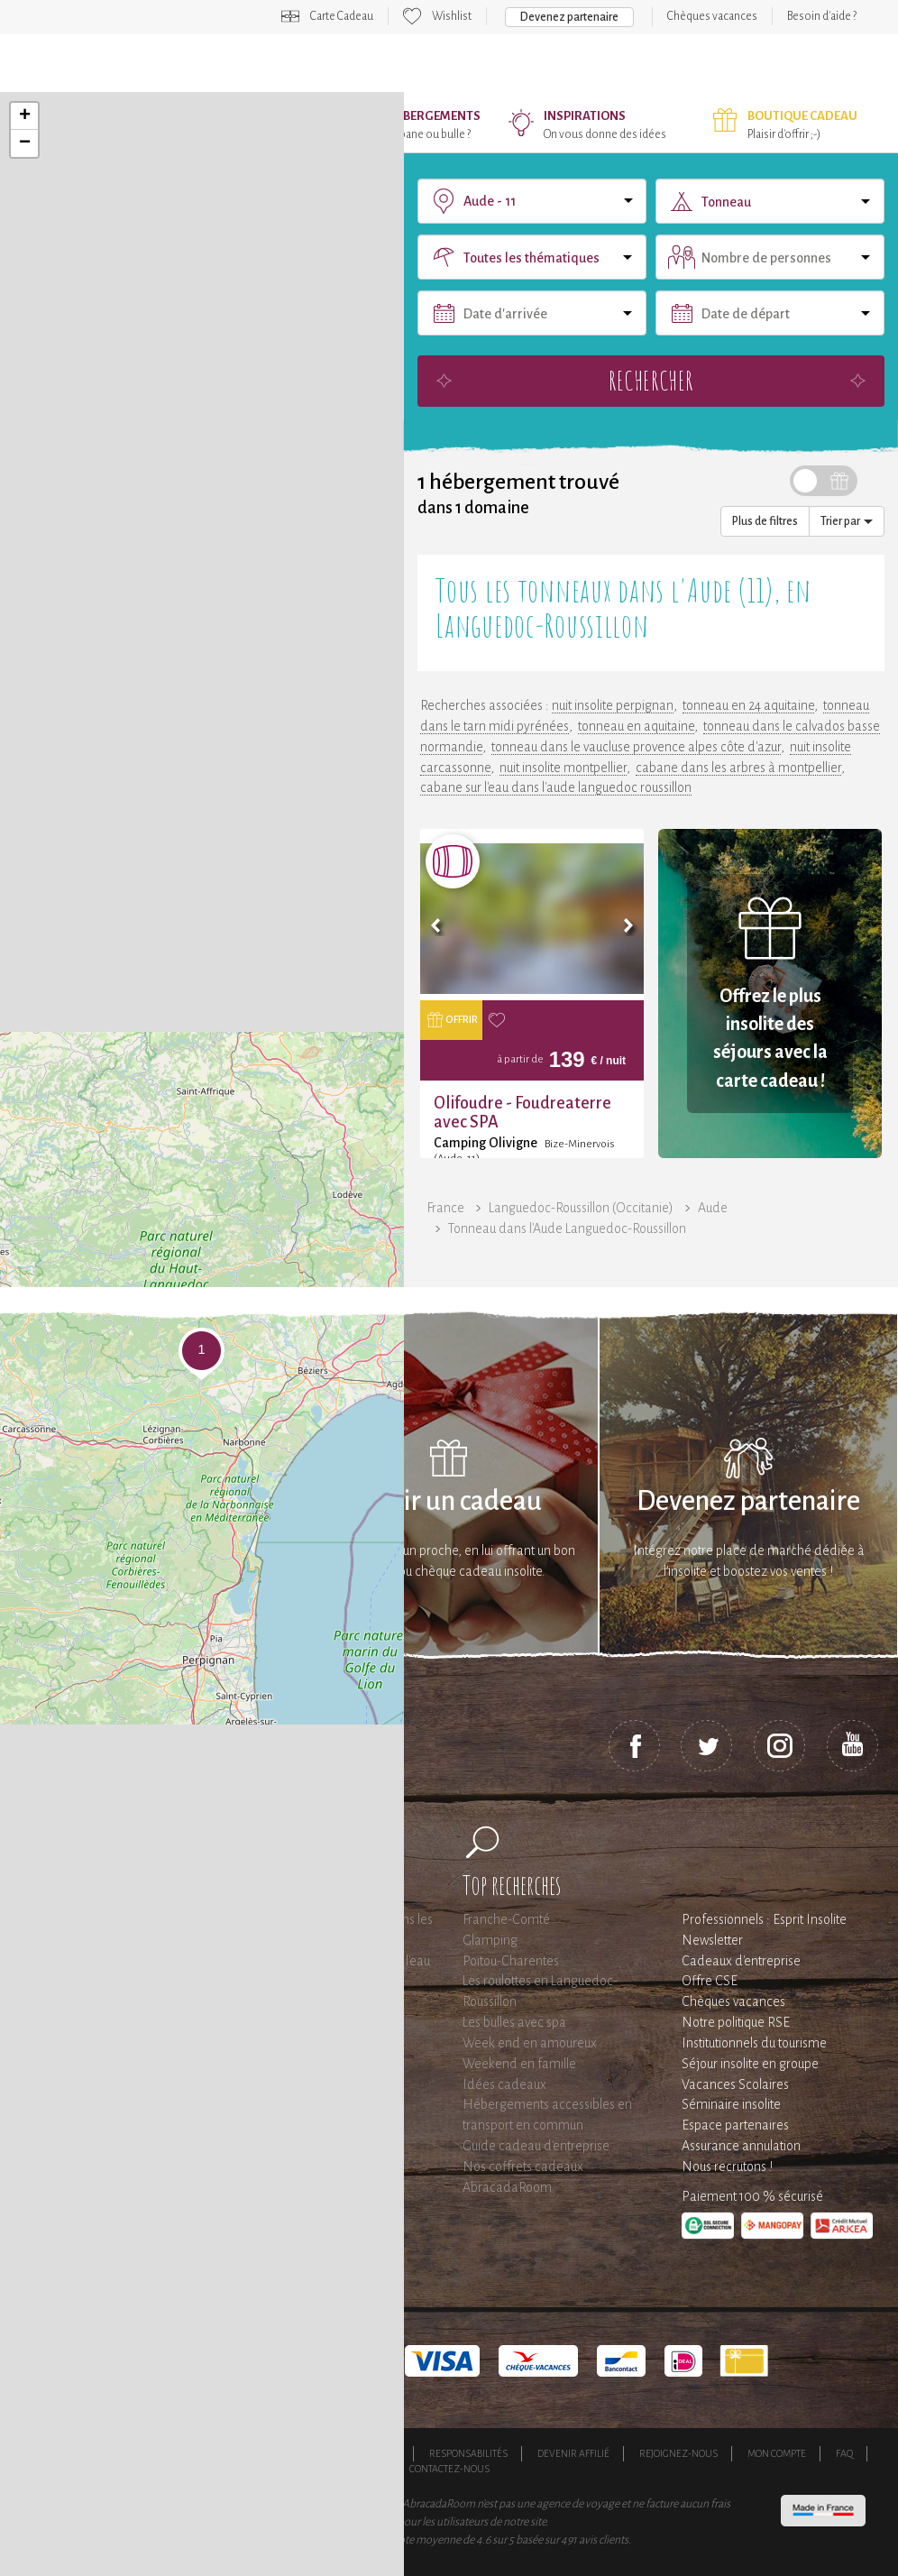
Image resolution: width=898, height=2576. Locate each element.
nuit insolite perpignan (613, 705)
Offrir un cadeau (449, 1501)
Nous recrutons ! (727, 2166)
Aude (713, 1208)
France (445, 1208)
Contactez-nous (449, 2468)
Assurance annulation (741, 2146)
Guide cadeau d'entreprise (536, 2146)
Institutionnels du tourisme (754, 2043)
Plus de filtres (765, 521)
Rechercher (651, 380)
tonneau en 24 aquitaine (748, 705)
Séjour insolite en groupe (750, 2063)
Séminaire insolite (731, 2104)
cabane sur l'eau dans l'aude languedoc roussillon (556, 787)
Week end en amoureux (530, 2043)
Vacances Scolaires (735, 2084)
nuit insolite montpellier (563, 767)
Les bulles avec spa (514, 2022)
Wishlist (452, 16)
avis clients (603, 2540)
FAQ (844, 2453)
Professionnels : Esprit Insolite (764, 1919)
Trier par (846, 521)
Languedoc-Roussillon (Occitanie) (581, 1208)
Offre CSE (710, 1980)
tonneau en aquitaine (636, 726)
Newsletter (712, 1940)
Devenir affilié (573, 2453)
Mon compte (776, 2453)
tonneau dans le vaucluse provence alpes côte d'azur (636, 747)
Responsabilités (468, 2453)
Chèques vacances (712, 16)
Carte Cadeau (341, 16)
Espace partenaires (735, 2125)
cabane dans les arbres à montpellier (738, 767)
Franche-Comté (506, 1919)
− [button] (25, 143)
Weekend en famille (519, 2063)
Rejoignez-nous (678, 2453)
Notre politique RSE (736, 2022)
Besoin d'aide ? (822, 16)
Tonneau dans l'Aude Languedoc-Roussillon (567, 1228)
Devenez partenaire (569, 17)
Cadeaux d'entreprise (741, 1961)
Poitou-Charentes (511, 1961)
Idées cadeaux (504, 2084)
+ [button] (25, 116)
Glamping (490, 1940)
